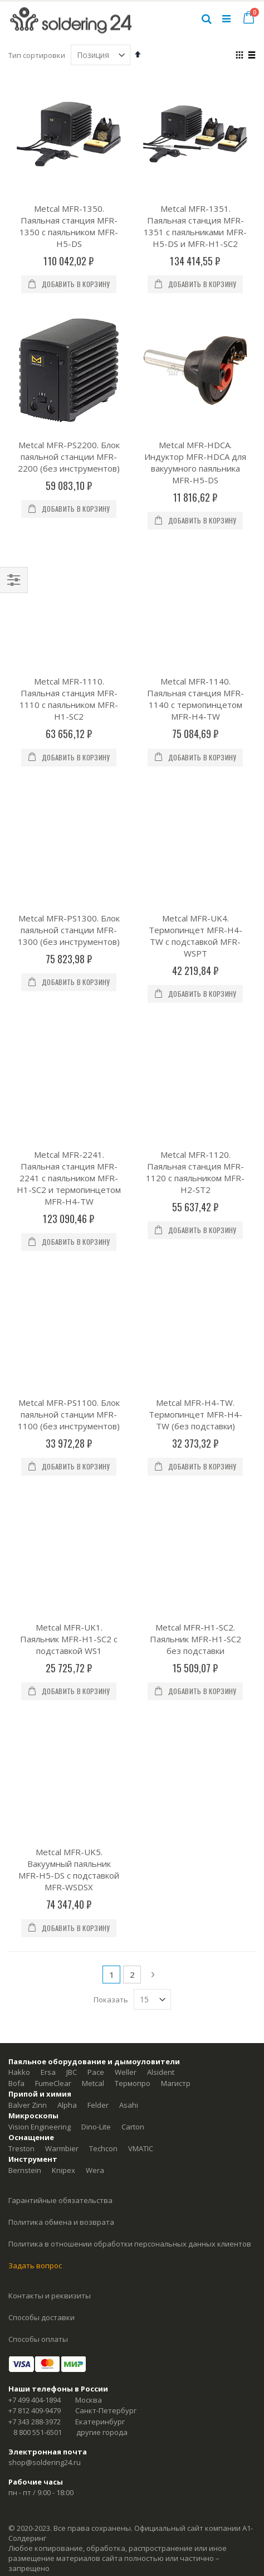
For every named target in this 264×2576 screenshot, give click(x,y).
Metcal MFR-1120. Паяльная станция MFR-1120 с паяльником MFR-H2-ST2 (195, 909)
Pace (95, 1547)
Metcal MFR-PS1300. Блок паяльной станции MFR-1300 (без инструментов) (69, 755)
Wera (95, 1645)
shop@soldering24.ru (44, 1937)
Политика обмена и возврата (61, 1697)
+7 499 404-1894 (34, 1875)
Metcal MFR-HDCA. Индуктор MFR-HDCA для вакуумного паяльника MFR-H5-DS (195, 462)
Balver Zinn (27, 1580)
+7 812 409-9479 (34, 1885)
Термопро (132, 1558)
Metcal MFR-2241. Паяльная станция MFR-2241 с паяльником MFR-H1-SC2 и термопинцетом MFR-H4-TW (69, 915)
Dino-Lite (96, 1602)
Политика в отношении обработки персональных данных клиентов (129, 1719)
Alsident (160, 1547)
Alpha (67, 1580)
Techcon (103, 1623)
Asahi (128, 1580)
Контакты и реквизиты (49, 1770)
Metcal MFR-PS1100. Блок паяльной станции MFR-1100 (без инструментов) (69, 1064)
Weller (125, 1547)
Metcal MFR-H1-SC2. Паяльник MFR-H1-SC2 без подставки (195, 1201)
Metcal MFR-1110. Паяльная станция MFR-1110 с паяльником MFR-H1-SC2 (68, 611)
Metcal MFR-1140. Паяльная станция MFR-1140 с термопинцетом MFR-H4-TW (195, 611)
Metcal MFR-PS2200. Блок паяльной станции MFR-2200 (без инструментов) (69, 456)
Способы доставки (41, 1792)
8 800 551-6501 (37, 1907)
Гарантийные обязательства (60, 1675)
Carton (132, 1602)
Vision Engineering (39, 1602)
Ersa (48, 1547)
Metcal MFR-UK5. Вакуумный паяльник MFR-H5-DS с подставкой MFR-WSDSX (68, 1344)
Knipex (63, 1645)
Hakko (19, 1547)
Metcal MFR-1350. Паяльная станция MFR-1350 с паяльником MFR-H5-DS (68, 226)
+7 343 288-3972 (34, 1896)
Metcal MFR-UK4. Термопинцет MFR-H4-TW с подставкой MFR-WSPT (195, 761)
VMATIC (140, 1623)
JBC (71, 1547)
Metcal (93, 1558)
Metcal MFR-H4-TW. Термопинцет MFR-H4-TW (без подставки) (195, 1064)
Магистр (175, 1558)
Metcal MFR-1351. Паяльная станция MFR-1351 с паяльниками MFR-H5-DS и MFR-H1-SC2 (195, 226)
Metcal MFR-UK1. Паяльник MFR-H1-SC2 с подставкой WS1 (69, 1201)
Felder (98, 1580)
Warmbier (62, 1623)
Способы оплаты (38, 1814)
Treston (21, 1623)
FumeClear (53, 1558)
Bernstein (24, 1645)
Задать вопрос (35, 1740)
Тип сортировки (36, 55)
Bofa (16, 1558)
